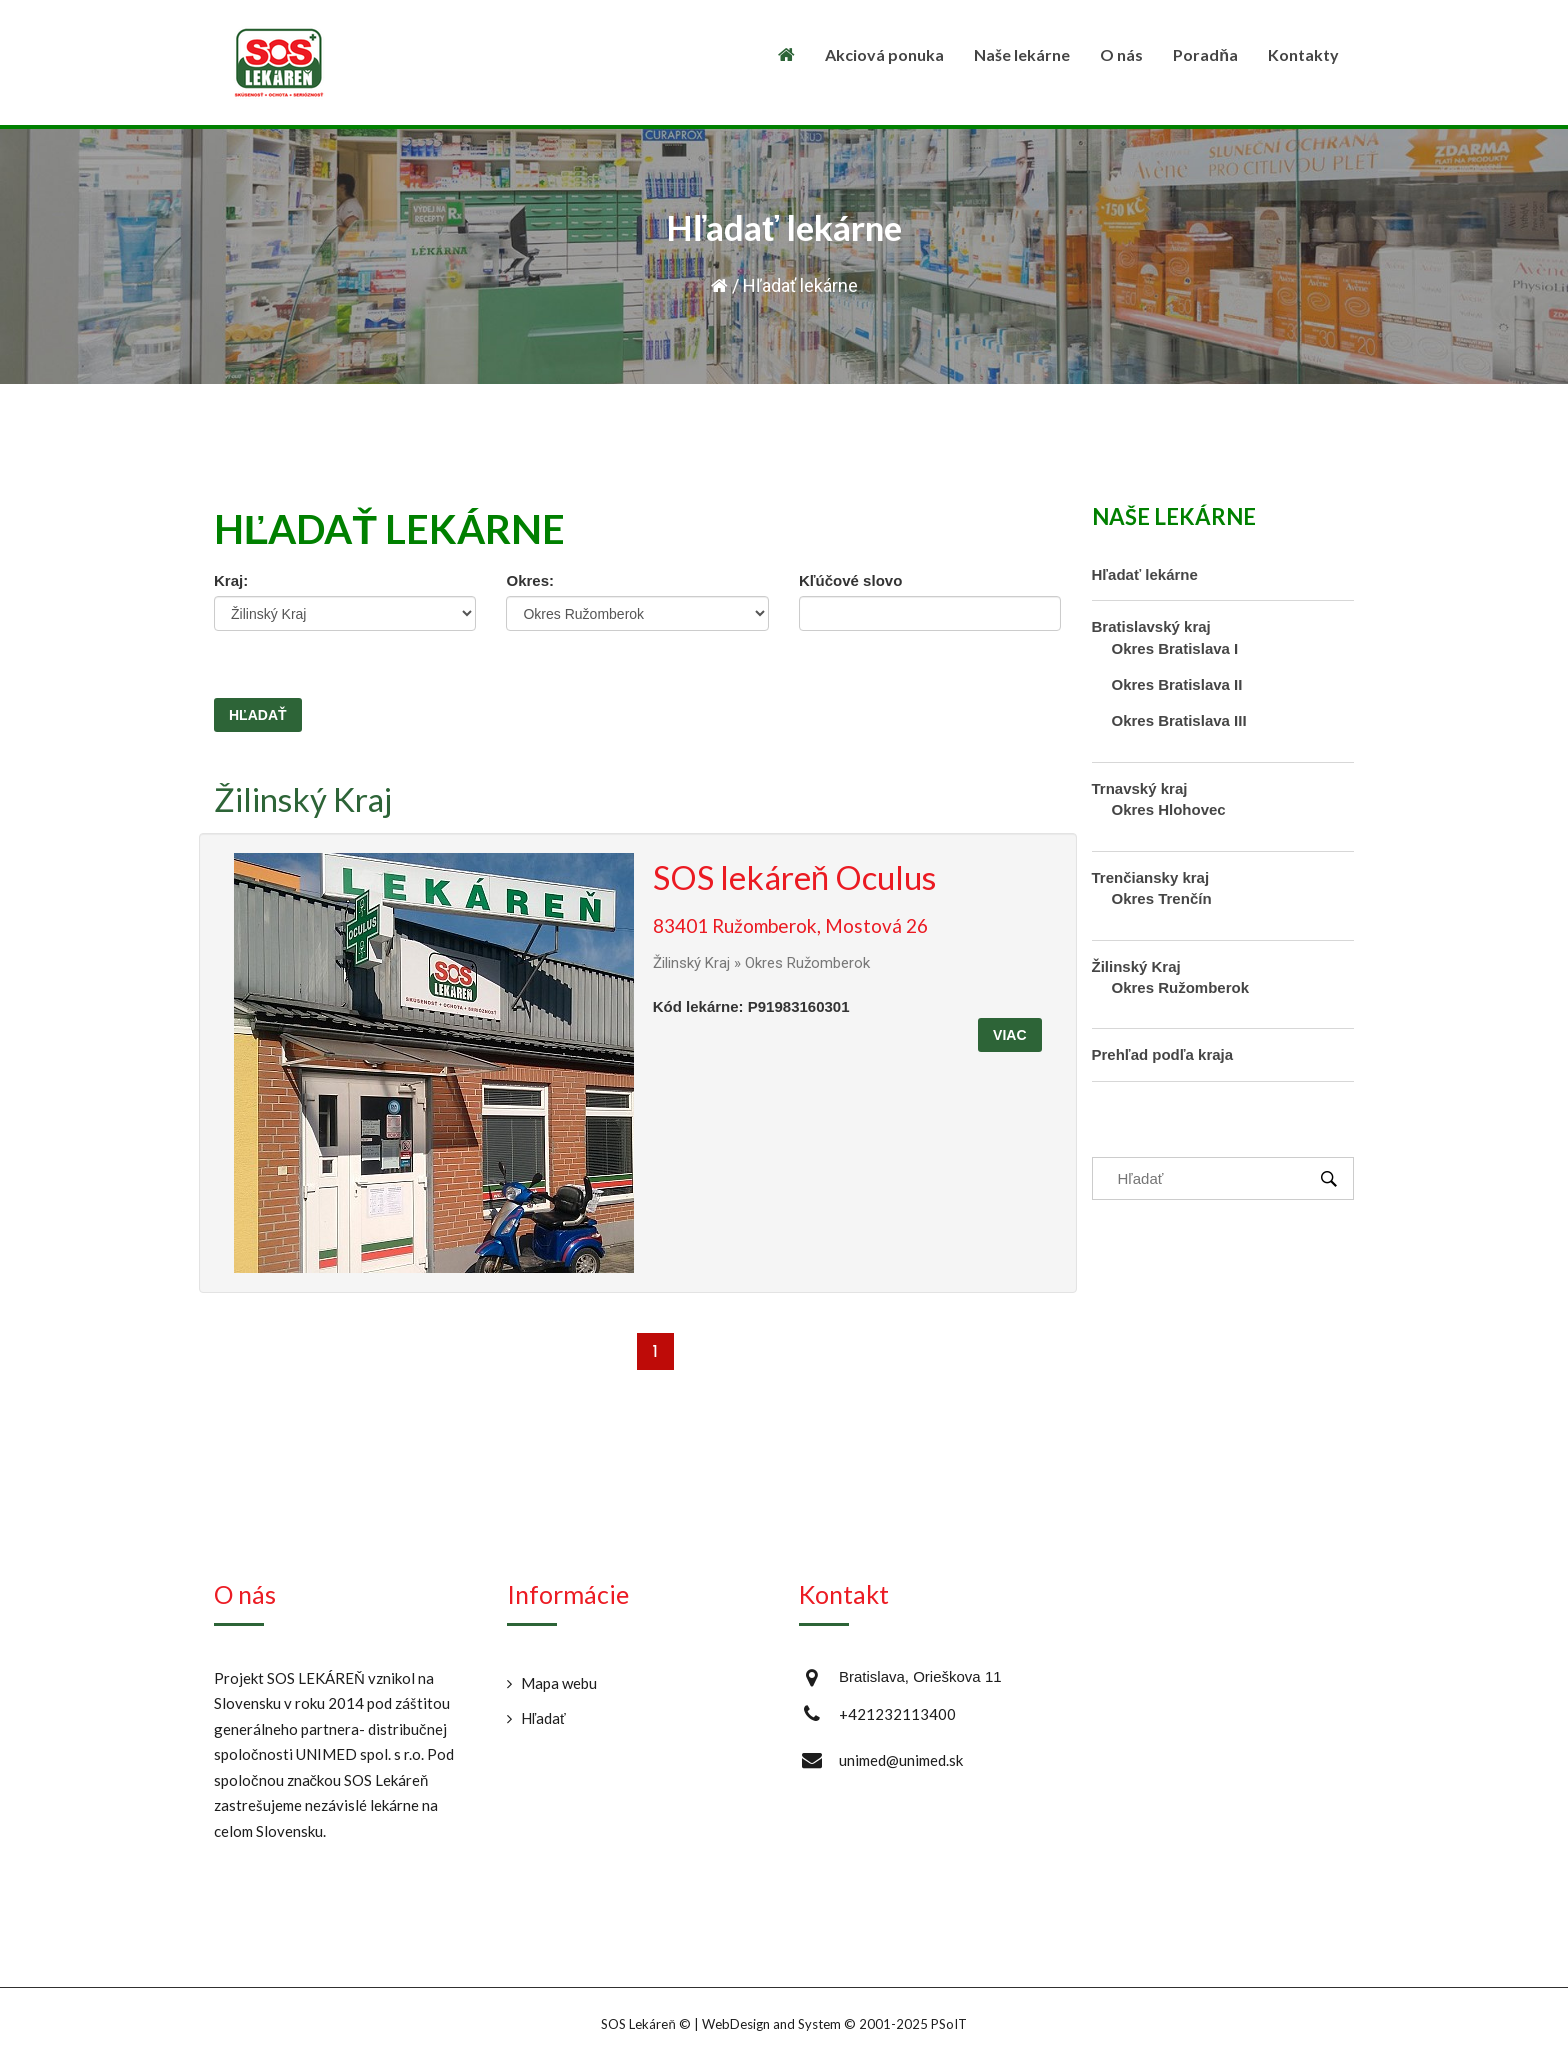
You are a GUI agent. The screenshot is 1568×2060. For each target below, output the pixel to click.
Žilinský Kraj (303, 799)
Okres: (530, 580)
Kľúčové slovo (850, 580)
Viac (1009, 1035)
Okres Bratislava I (1175, 648)
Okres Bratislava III (1179, 720)
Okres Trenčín (1162, 898)
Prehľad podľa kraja (1163, 1054)
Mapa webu (559, 1683)
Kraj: (231, 580)
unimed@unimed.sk (901, 1760)
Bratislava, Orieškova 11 (920, 1676)
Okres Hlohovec (1169, 809)
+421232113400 (897, 1714)
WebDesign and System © (834, 2024)
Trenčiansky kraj (1151, 877)
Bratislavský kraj (1151, 626)
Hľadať (543, 1718)
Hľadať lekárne (1145, 574)
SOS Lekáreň (638, 2024)
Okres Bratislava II (1177, 684)
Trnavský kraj (1140, 788)
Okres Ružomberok (1181, 987)
